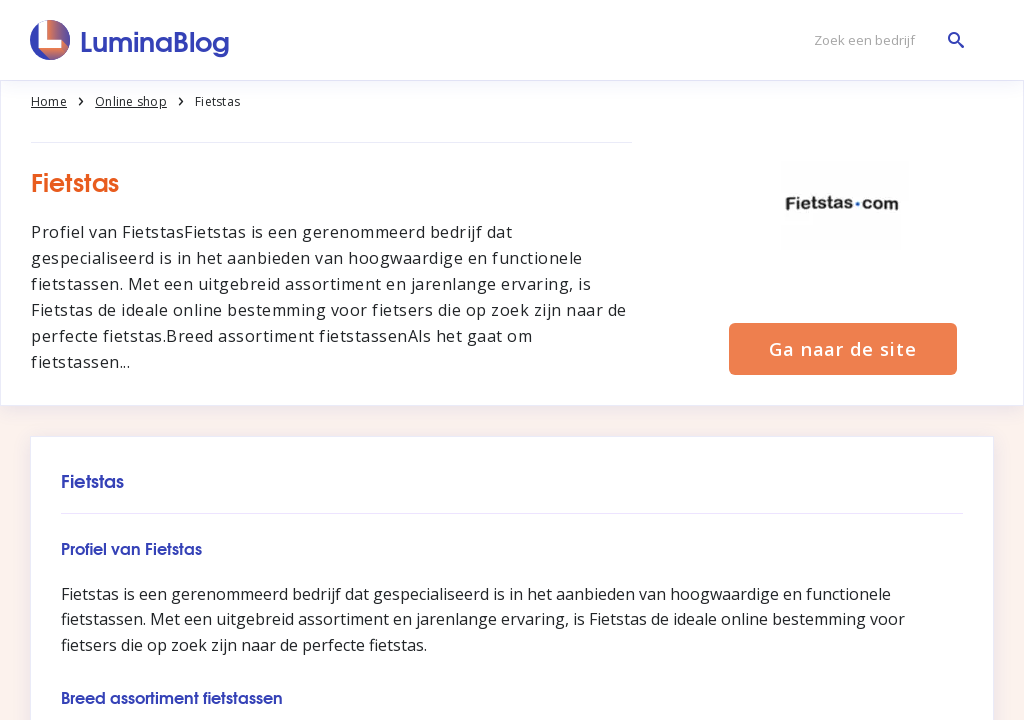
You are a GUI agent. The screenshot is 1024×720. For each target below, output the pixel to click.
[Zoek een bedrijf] (884, 40)
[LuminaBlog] (130, 40)
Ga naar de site (843, 349)
